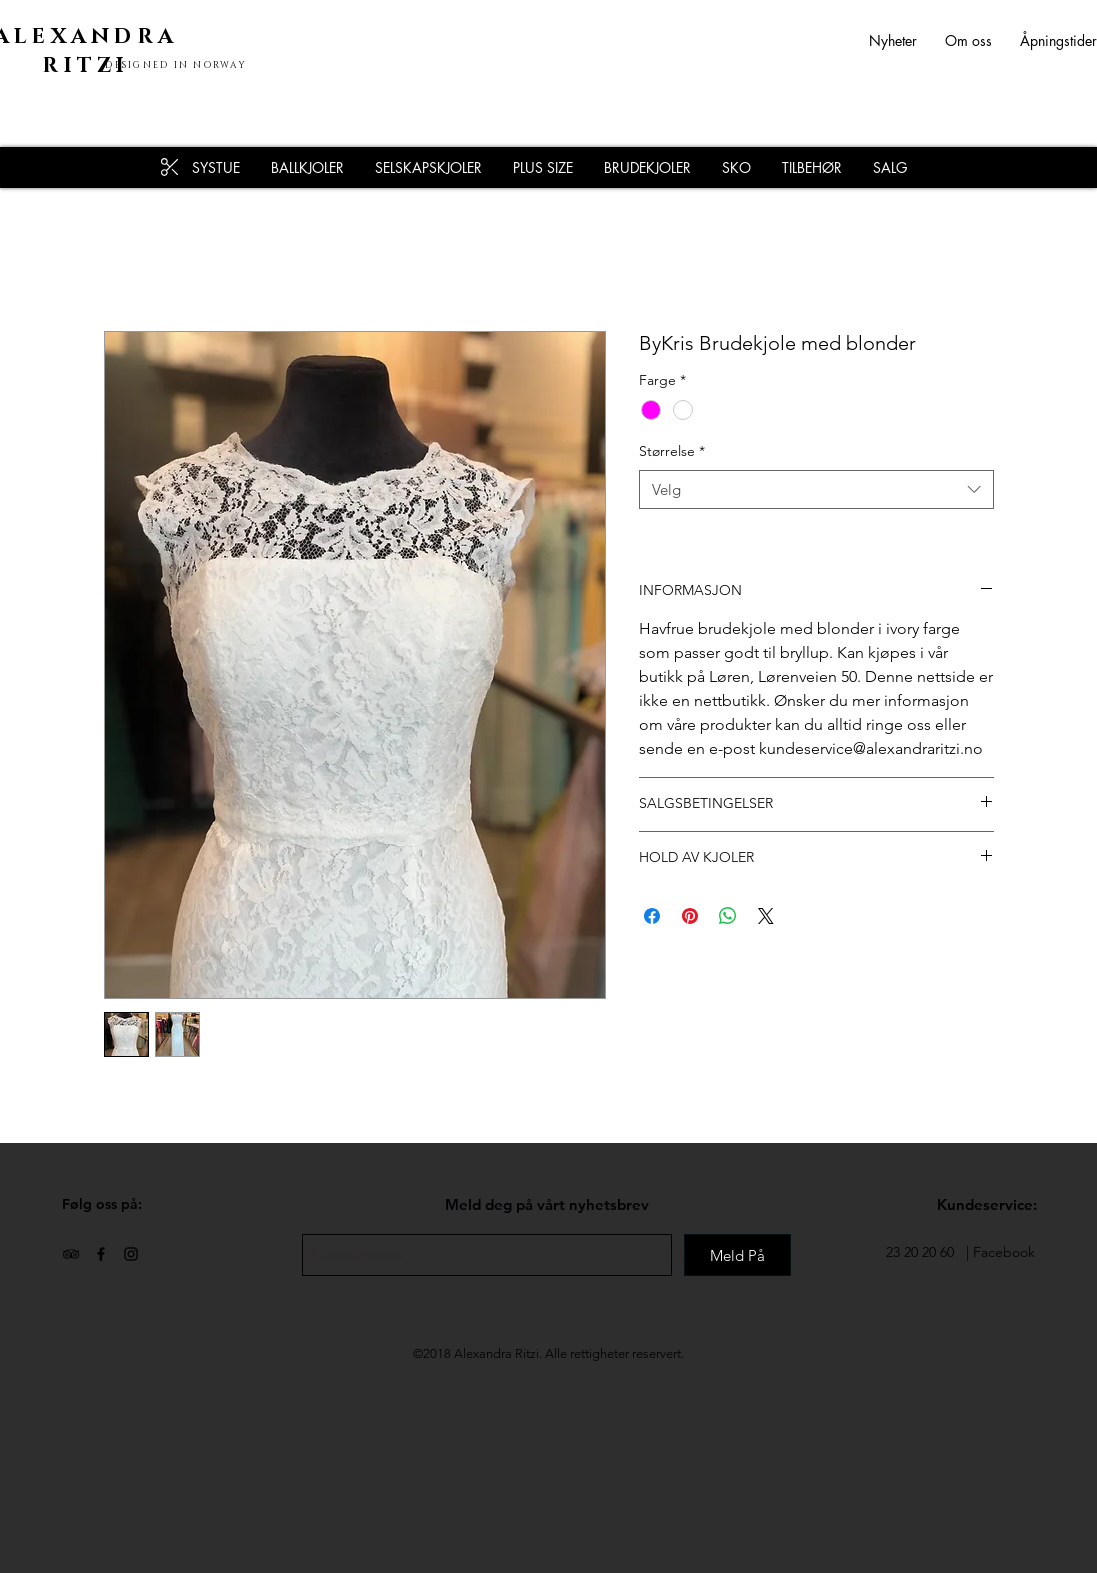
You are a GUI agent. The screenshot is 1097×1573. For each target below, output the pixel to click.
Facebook (1004, 1252)
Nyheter (907, 40)
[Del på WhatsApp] (728, 916)
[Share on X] (766, 916)
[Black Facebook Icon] (101, 1254)
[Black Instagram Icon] (131, 1254)
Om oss (968, 40)
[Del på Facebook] (652, 916)
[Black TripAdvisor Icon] (71, 1254)
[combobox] (816, 489)
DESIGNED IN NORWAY (176, 65)
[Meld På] (737, 1255)
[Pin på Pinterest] (690, 916)
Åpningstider (1058, 40)
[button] (811, 167)
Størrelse (672, 451)
